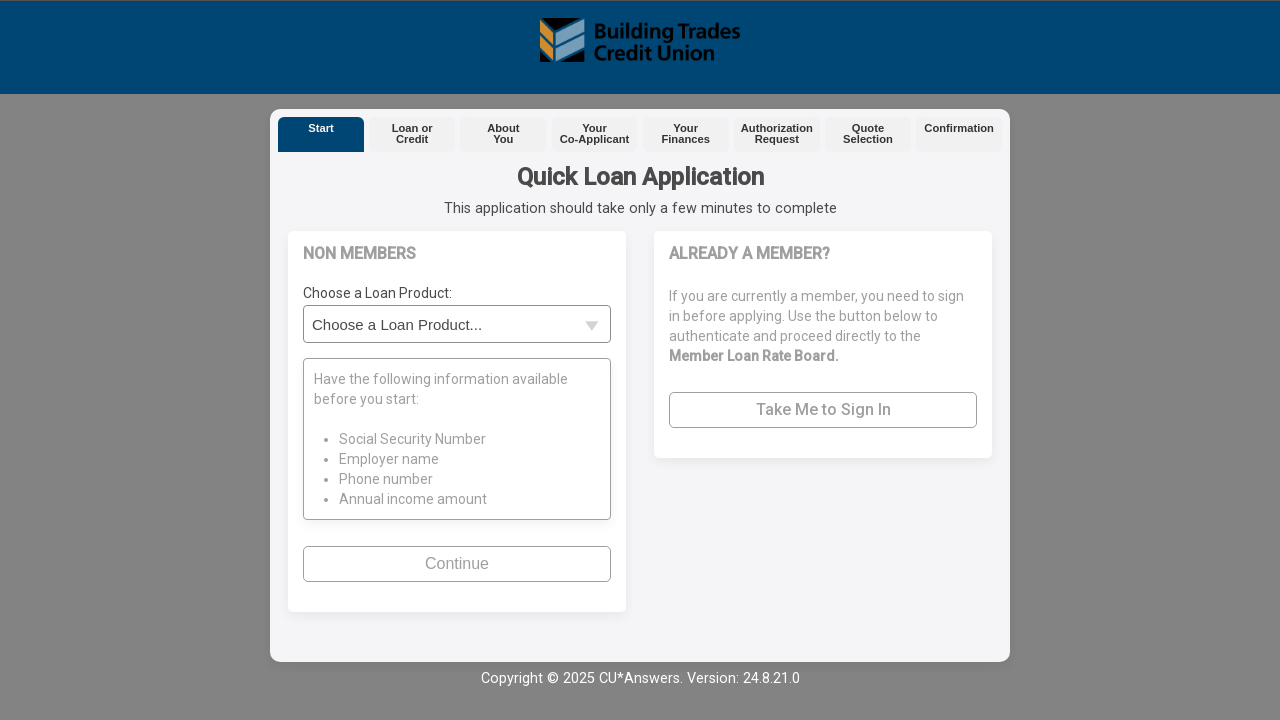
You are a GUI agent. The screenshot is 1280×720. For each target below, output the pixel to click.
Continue (457, 563)
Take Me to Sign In (823, 409)
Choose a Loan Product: (377, 293)
